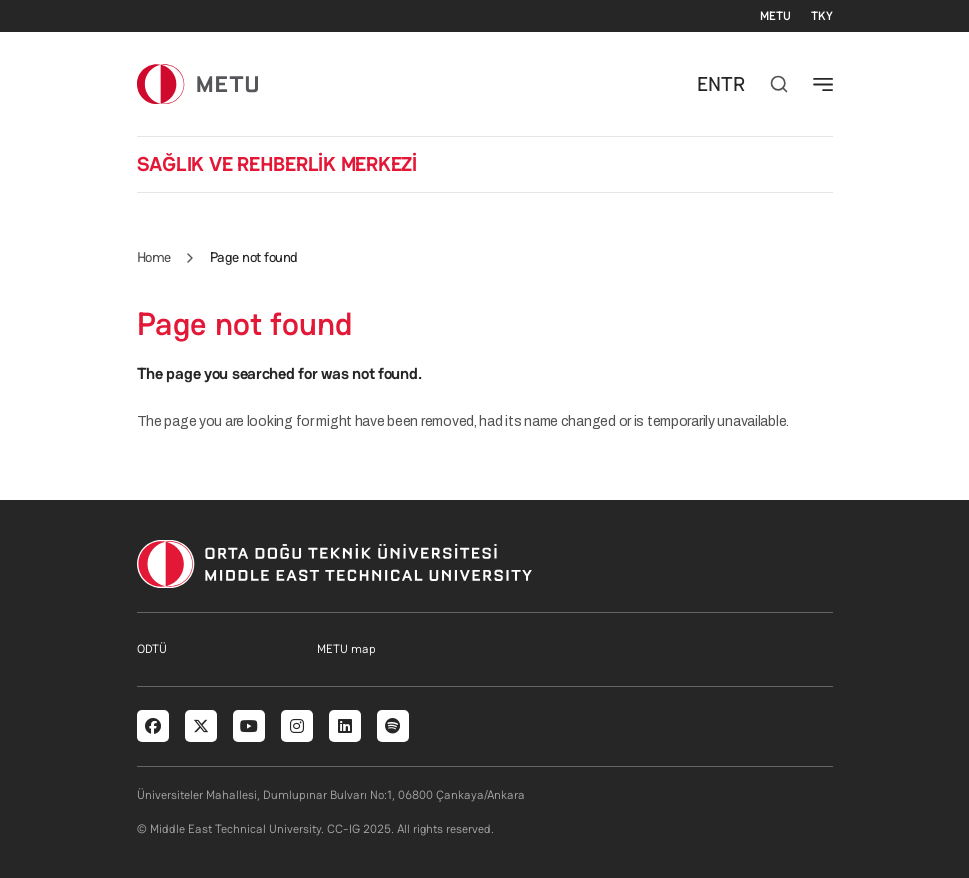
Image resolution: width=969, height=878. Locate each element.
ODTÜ (152, 649)
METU (775, 16)
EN (709, 84)
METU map (346, 649)
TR (733, 84)
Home (154, 257)
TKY (822, 16)
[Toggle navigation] (823, 84)
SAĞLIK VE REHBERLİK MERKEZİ (277, 164)
